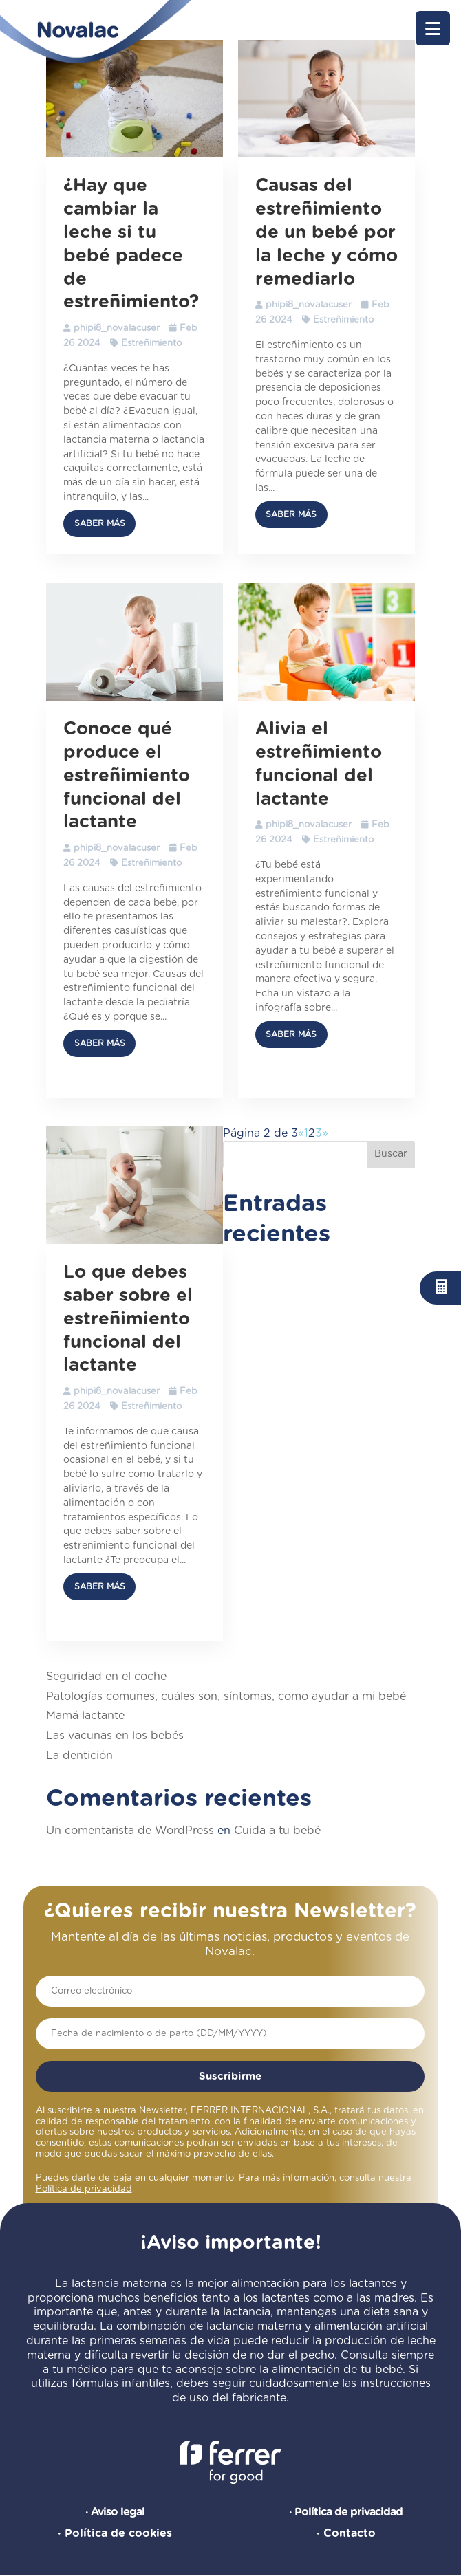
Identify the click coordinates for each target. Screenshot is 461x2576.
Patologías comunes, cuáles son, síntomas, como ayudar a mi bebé (226, 1696)
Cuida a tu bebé (277, 1830)
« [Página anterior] (301, 1133)
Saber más (99, 523)
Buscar (390, 1154)
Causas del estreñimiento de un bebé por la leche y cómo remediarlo (326, 232)
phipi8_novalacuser (117, 328)
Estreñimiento (151, 343)
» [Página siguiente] (325, 1133)
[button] (433, 28)
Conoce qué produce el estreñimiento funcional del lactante (126, 775)
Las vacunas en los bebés (115, 1735)
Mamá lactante (85, 1715)
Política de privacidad (84, 2189)
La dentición (79, 1755)
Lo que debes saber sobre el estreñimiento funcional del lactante (128, 1318)
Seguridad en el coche (106, 1676)
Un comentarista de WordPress (130, 1830)
